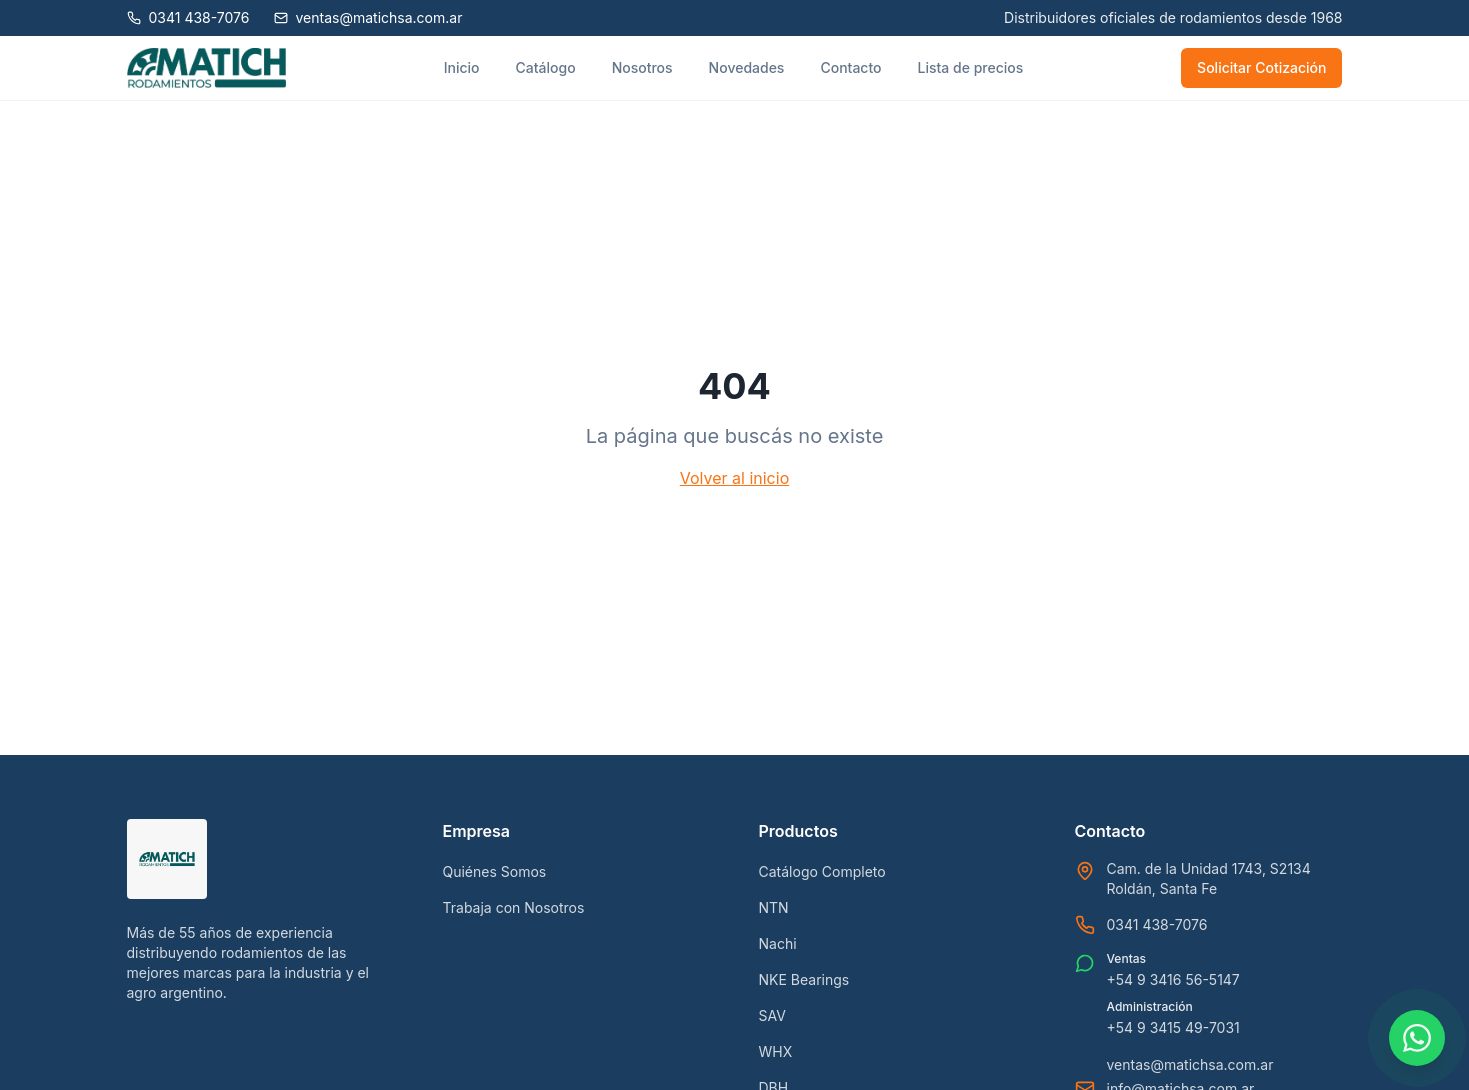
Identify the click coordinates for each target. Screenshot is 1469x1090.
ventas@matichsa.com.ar (1190, 1064)
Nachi (778, 943)
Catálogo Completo (822, 871)
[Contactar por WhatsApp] (1417, 1038)
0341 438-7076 (1157, 924)
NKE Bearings (804, 979)
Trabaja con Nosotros (514, 907)
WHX (776, 1051)
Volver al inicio (734, 478)
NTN (774, 907)
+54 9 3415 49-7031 (1173, 1027)
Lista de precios (971, 67)
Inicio (462, 67)
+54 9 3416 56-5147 (1173, 979)
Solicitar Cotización (1261, 67)
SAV (772, 1015)
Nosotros (642, 67)
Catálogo (546, 67)
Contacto (850, 67)
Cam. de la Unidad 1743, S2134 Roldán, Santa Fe (1209, 878)
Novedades (747, 67)
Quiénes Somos (495, 871)
